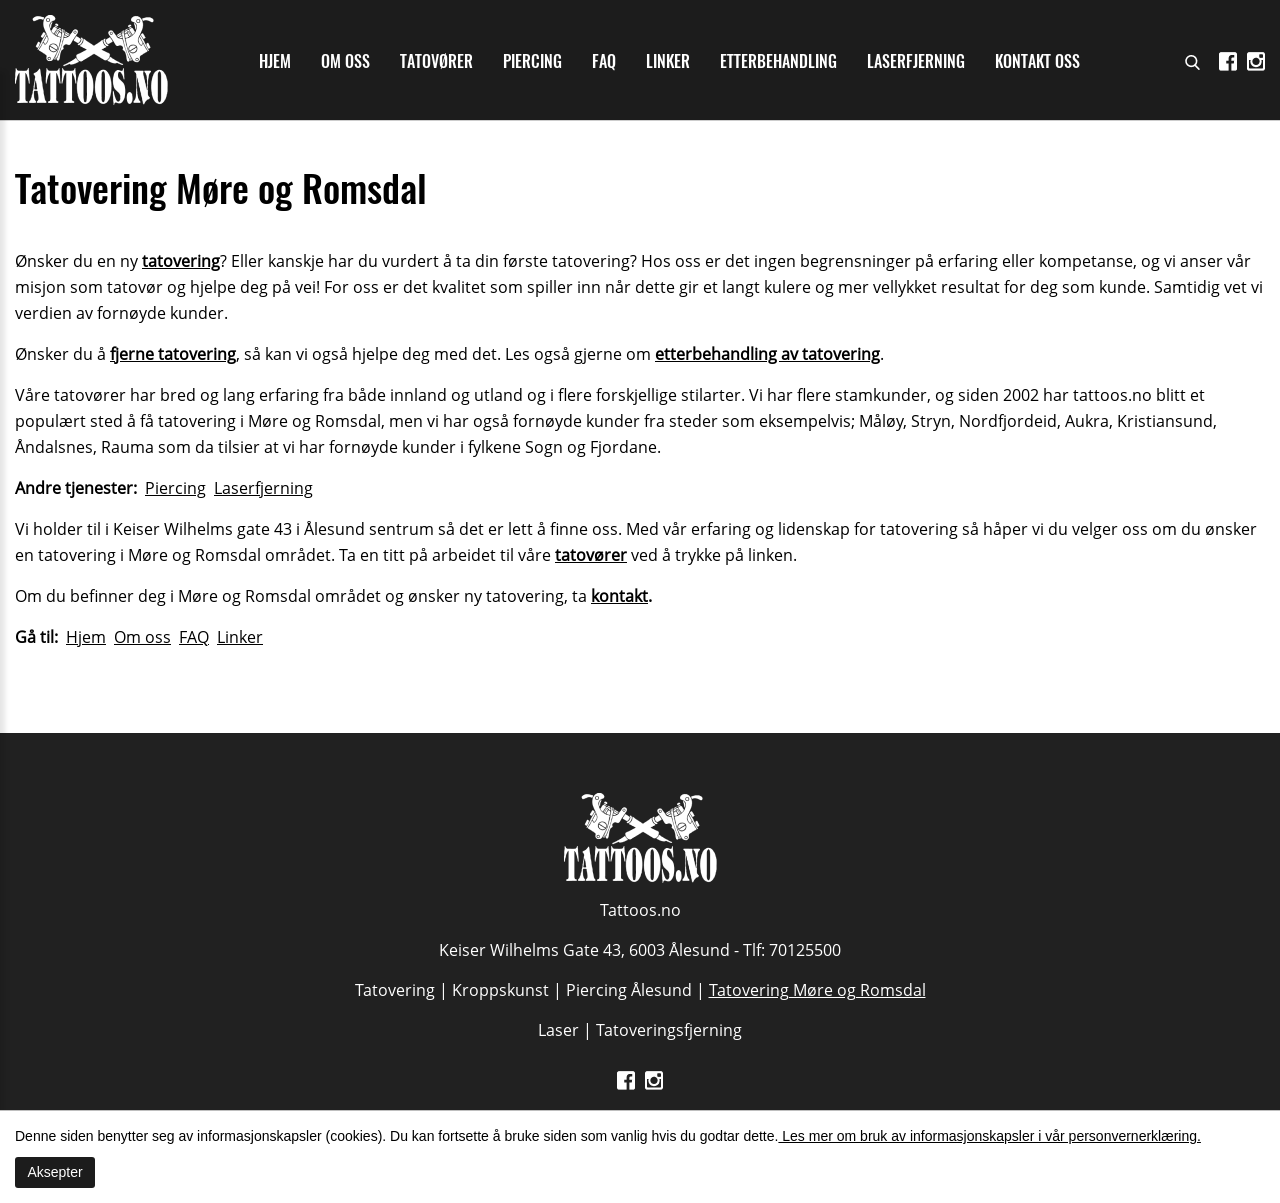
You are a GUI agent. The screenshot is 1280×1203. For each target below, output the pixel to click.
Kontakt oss (1037, 61)
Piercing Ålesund (629, 990)
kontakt (619, 596)
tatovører (591, 555)
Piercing (532, 61)
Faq (604, 61)
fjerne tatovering (173, 354)
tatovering (181, 261)
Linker (668, 61)
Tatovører (436, 61)
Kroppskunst (500, 990)
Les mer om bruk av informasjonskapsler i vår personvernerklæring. (989, 1136)
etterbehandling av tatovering (767, 354)
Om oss (345, 61)
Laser (558, 1030)
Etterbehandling (778, 61)
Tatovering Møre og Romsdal (817, 990)
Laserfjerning (916, 61)
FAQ (194, 637)
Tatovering (395, 990)
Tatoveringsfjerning (669, 1030)
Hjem (275, 61)
